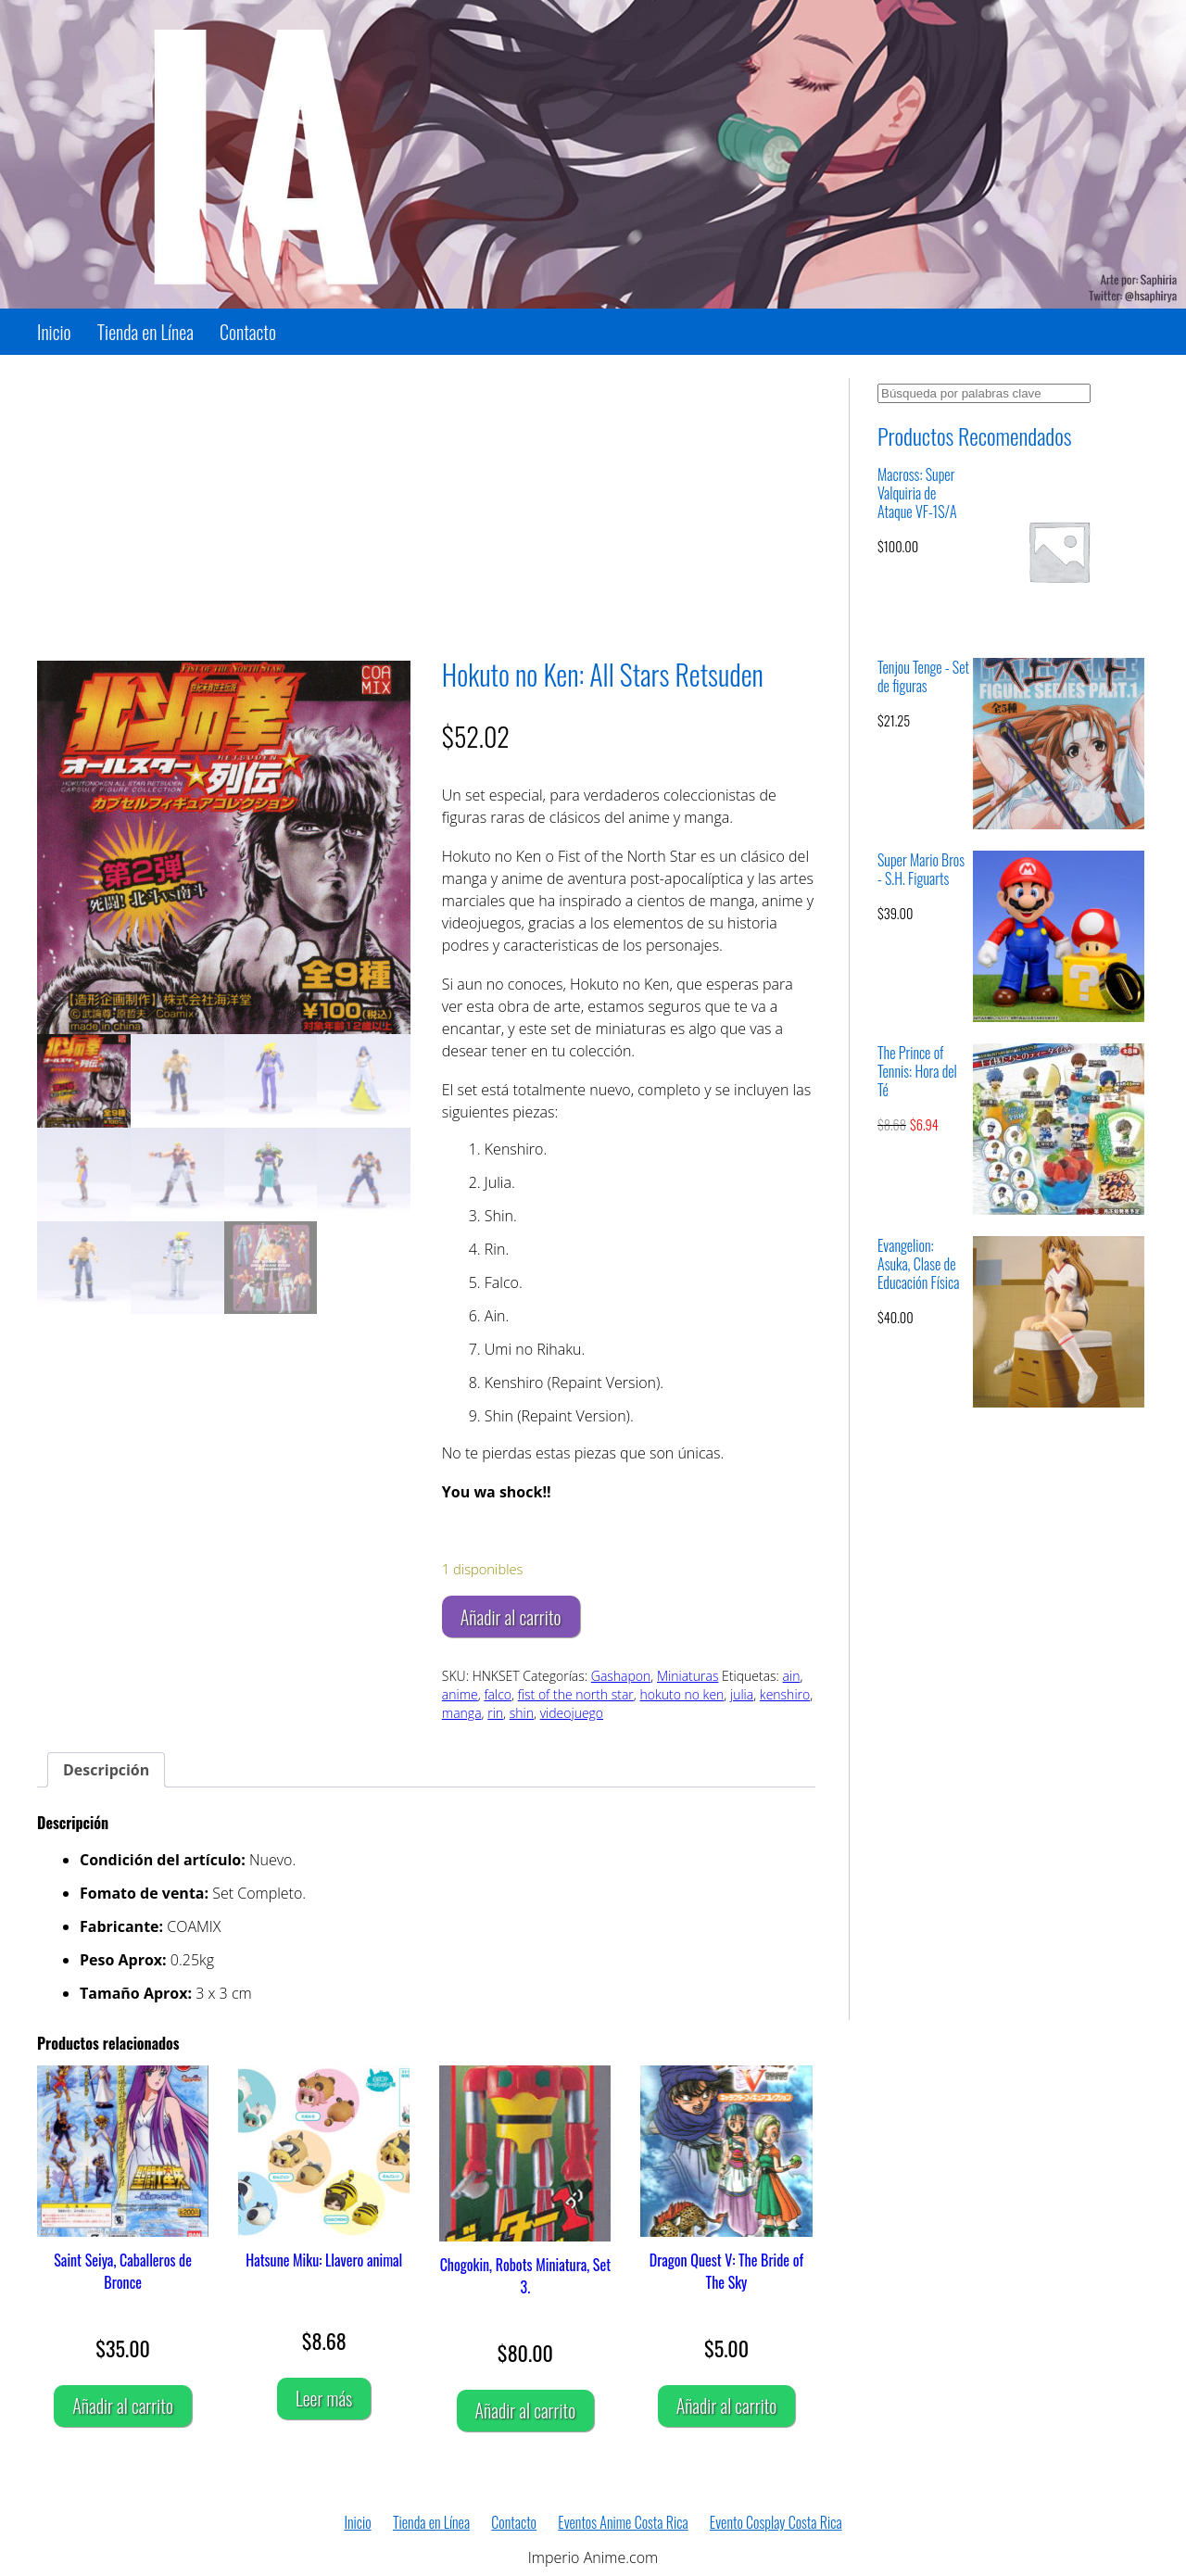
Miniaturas (687, 1676)
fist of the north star (576, 1694)
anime (460, 1694)
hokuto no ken (681, 1694)
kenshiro (785, 1694)
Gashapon (621, 1676)
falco (497, 1694)
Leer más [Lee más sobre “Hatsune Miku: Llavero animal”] (324, 2398)
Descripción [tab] (106, 1770)
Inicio (54, 332)
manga (462, 1713)
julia (741, 1694)
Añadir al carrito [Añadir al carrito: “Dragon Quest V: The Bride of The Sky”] (726, 2405)
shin (522, 1713)
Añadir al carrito (511, 1617)
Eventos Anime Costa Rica (623, 2522)
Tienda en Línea (145, 332)
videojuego (571, 1713)
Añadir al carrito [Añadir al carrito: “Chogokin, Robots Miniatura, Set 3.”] (525, 2410)
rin (495, 1713)
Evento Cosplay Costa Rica (776, 2522)
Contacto (248, 332)
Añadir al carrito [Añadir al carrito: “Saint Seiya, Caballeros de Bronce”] (122, 2405)
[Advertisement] (426, 508)
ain (792, 1676)
